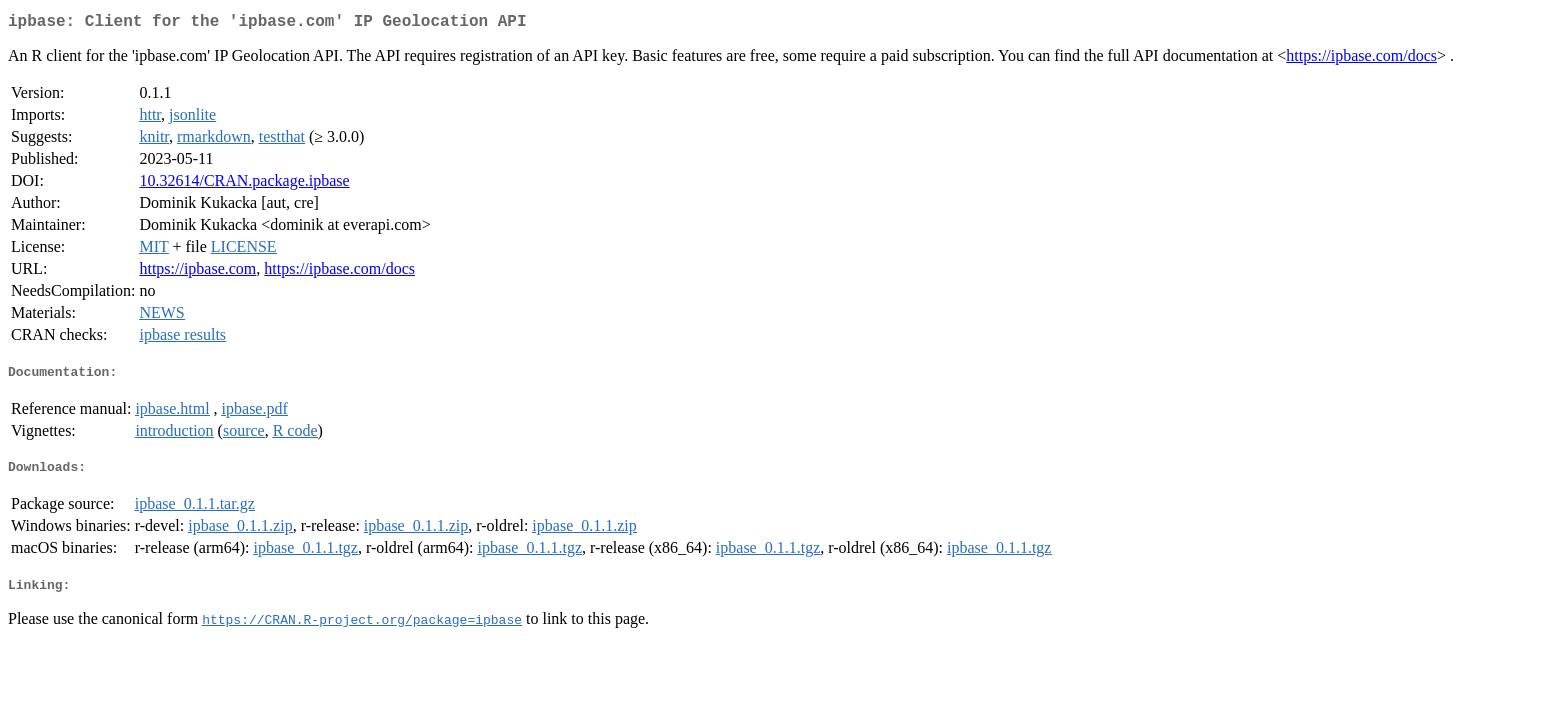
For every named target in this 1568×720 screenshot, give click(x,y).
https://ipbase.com (197, 272)
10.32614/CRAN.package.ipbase (244, 184)
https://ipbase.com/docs (1361, 59)
